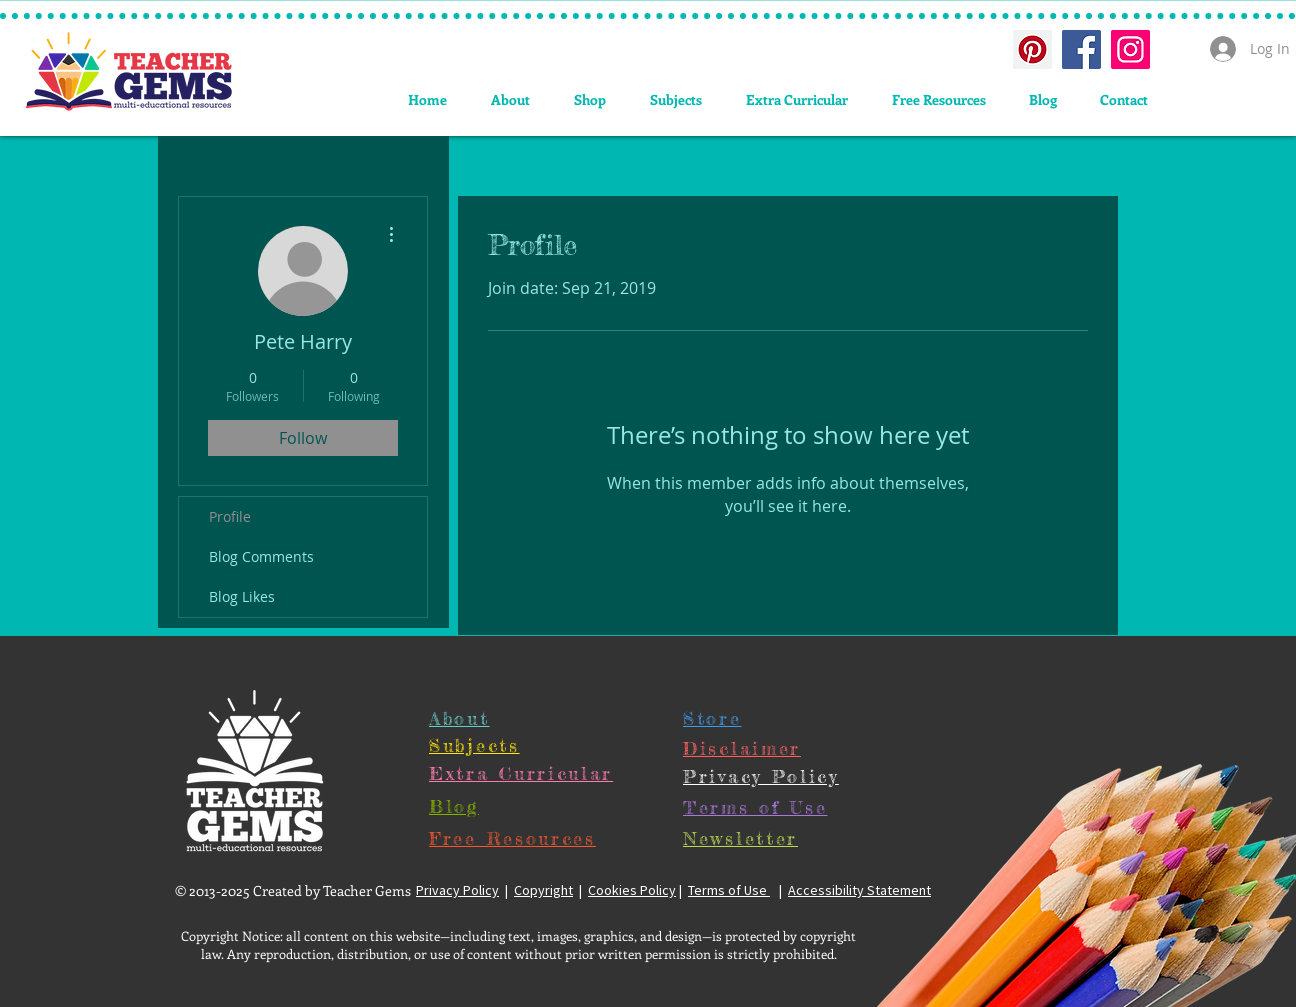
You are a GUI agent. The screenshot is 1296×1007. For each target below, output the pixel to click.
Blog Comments (261, 556)
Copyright (543, 890)
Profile (230, 516)
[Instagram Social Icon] (1130, 49)
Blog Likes (242, 596)
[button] (676, 99)
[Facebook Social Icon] (1081, 49)
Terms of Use (729, 890)
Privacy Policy (457, 890)
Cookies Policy (632, 890)
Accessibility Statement (859, 890)
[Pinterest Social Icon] (1032, 49)
